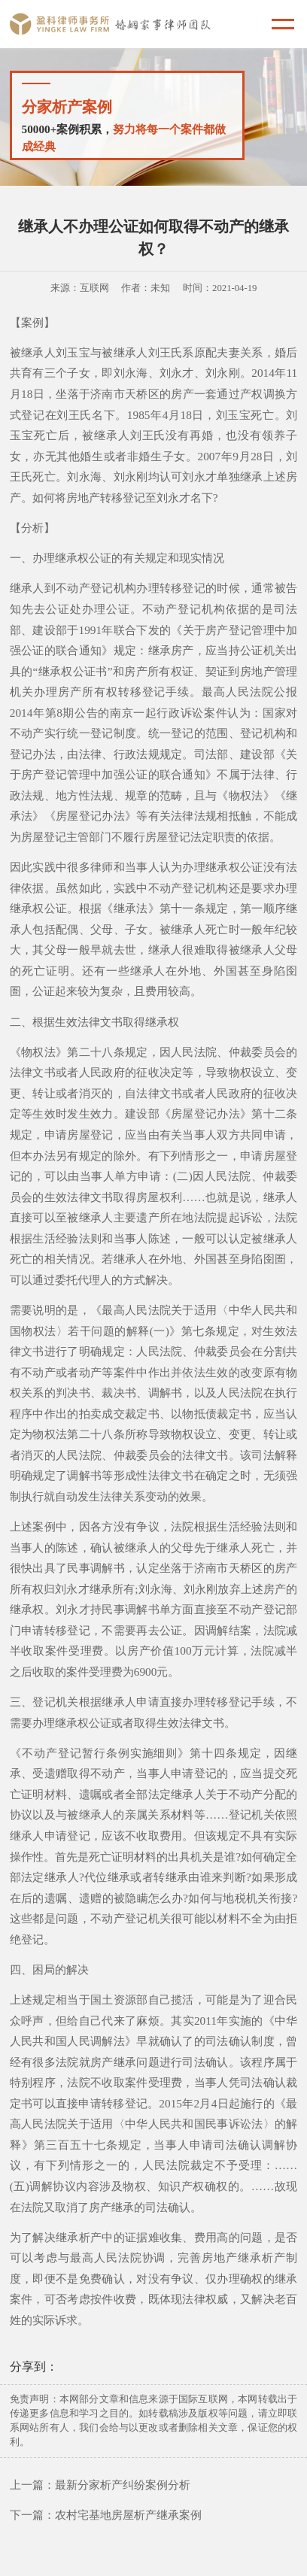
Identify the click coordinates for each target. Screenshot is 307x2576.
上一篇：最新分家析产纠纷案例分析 (100, 2484)
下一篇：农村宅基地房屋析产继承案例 (106, 2514)
